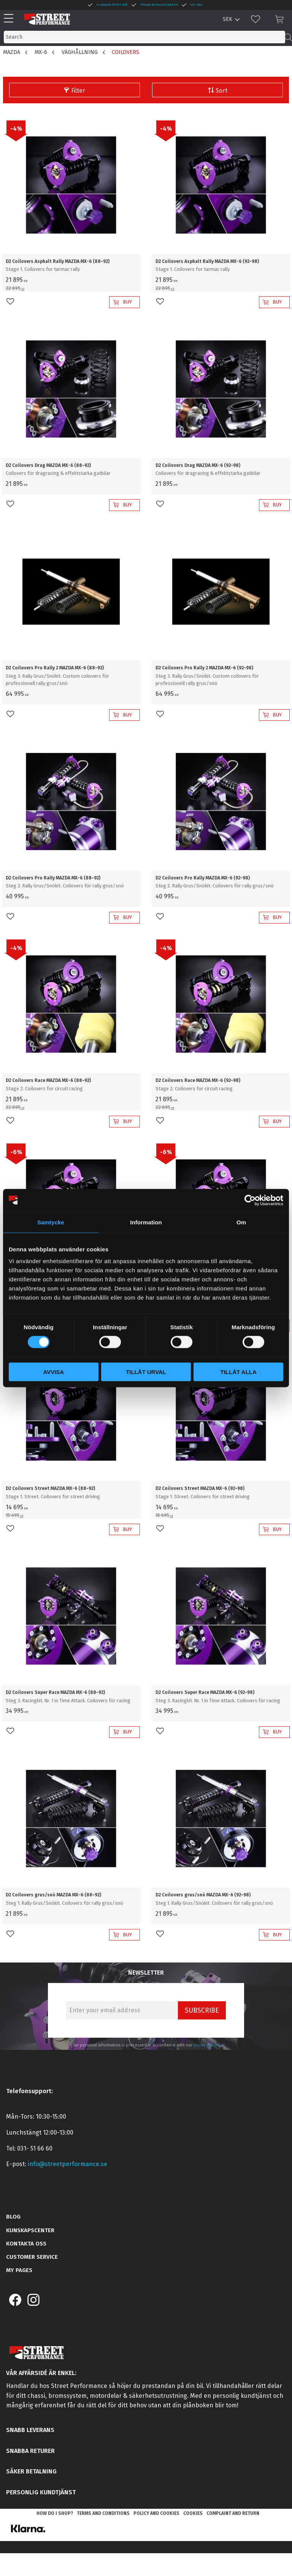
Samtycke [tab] (50, 1222)
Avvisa (53, 1372)
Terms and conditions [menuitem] (103, 2513)
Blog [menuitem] (13, 2216)
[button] (10, 18)
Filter (78, 90)
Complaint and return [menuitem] (232, 2513)
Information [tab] (146, 1222)
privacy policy (207, 2045)
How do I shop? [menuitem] (54, 2513)
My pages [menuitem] (19, 2270)
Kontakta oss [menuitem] (26, 2243)
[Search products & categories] (144, 37)
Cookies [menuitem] (193, 2513)
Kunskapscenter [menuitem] (30, 2230)
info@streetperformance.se (67, 2164)
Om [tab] (241, 1222)
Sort (221, 90)
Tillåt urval (146, 1372)
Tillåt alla (239, 1372)
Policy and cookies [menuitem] (156, 2513)
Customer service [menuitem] (32, 2256)
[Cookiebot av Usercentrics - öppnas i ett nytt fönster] (250, 1200)
